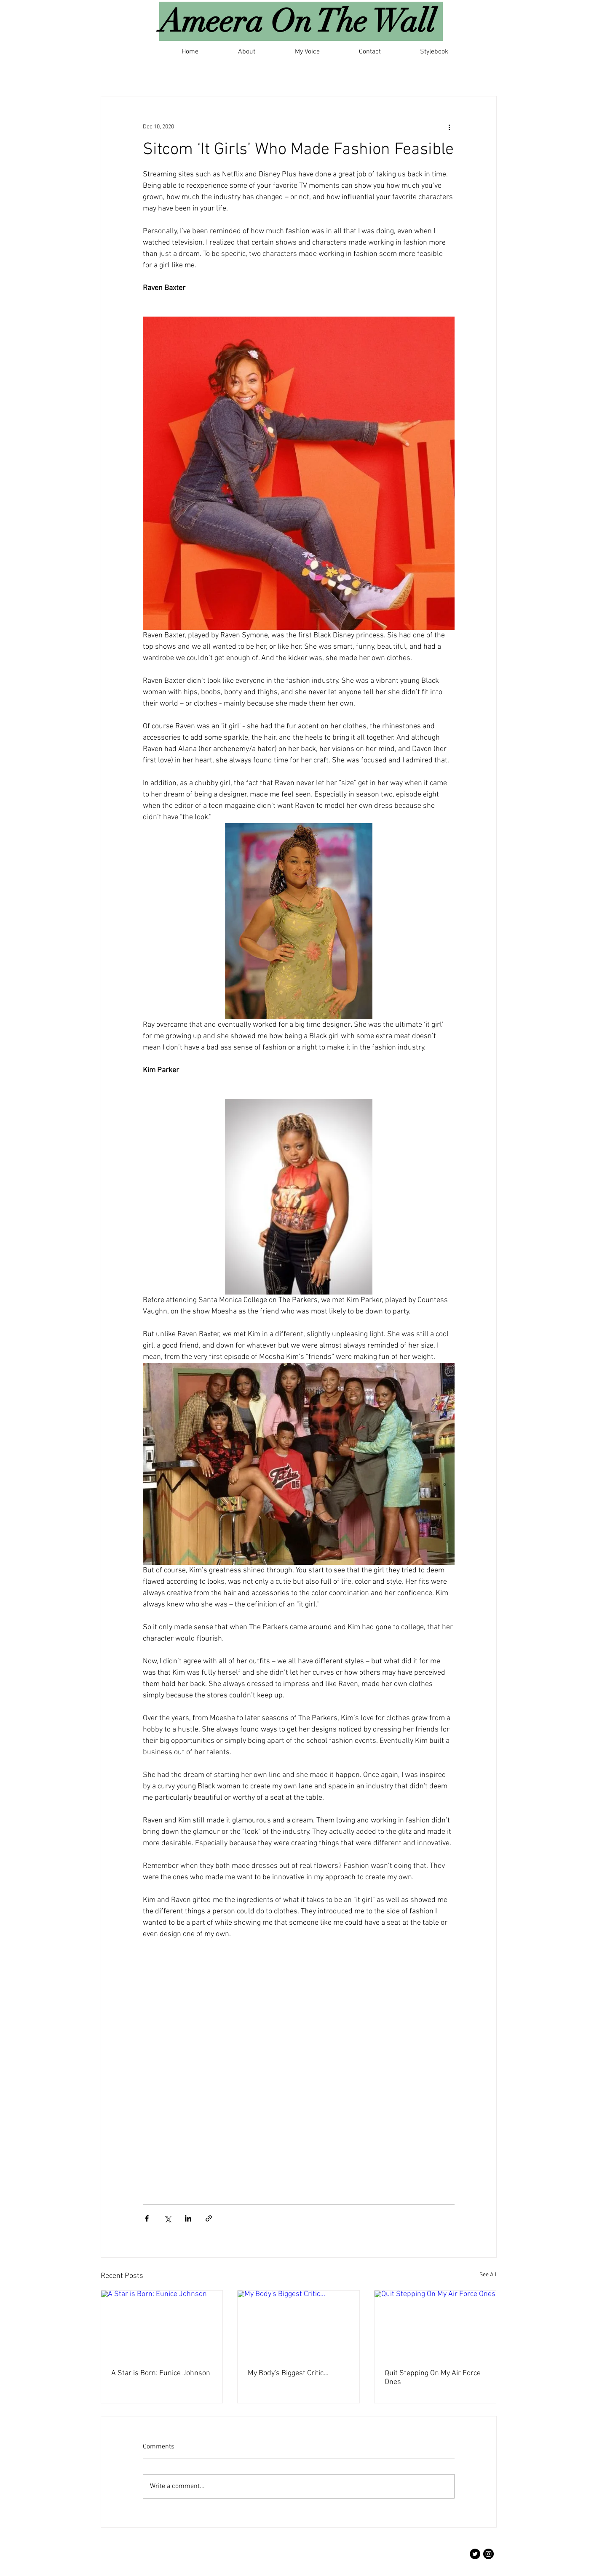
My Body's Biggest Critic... (288, 2373)
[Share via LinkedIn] (188, 2218)
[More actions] (449, 127)
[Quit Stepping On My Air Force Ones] (435, 2325)
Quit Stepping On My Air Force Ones (433, 2378)
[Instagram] (488, 2554)
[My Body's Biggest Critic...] (298, 2325)
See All (488, 2274)
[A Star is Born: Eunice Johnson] (162, 2325)
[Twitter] (475, 2554)
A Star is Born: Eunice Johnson (160, 2373)
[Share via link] (209, 2218)
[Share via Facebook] (147, 2218)
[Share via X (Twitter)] (167, 2218)
